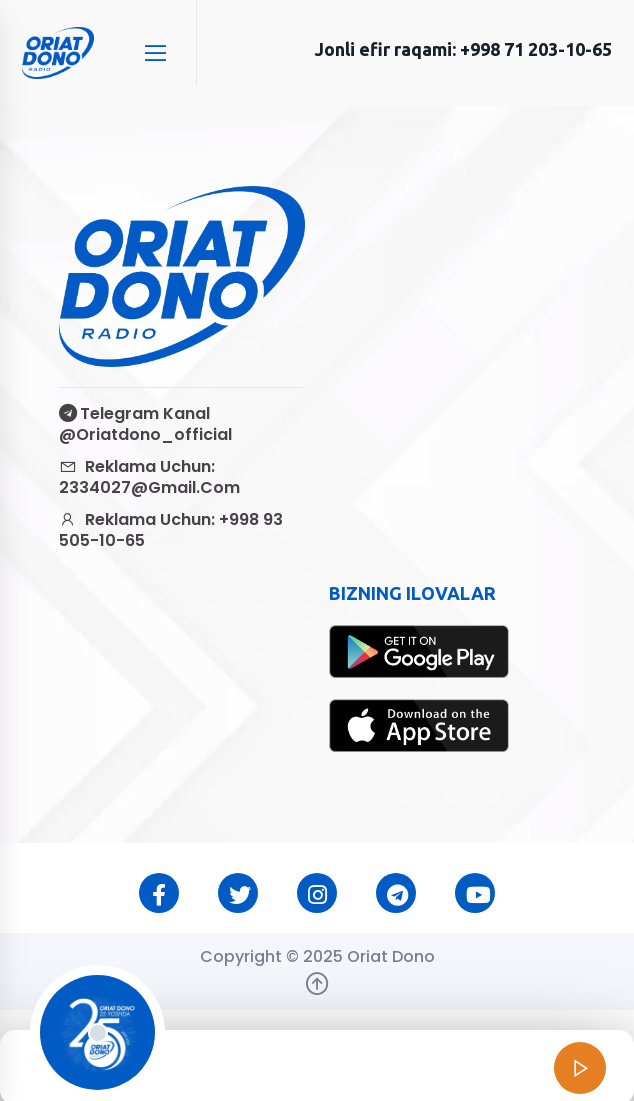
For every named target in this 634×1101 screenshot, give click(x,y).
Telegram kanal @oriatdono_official (145, 424)
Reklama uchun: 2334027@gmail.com (149, 477)
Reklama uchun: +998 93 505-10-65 (171, 530)
